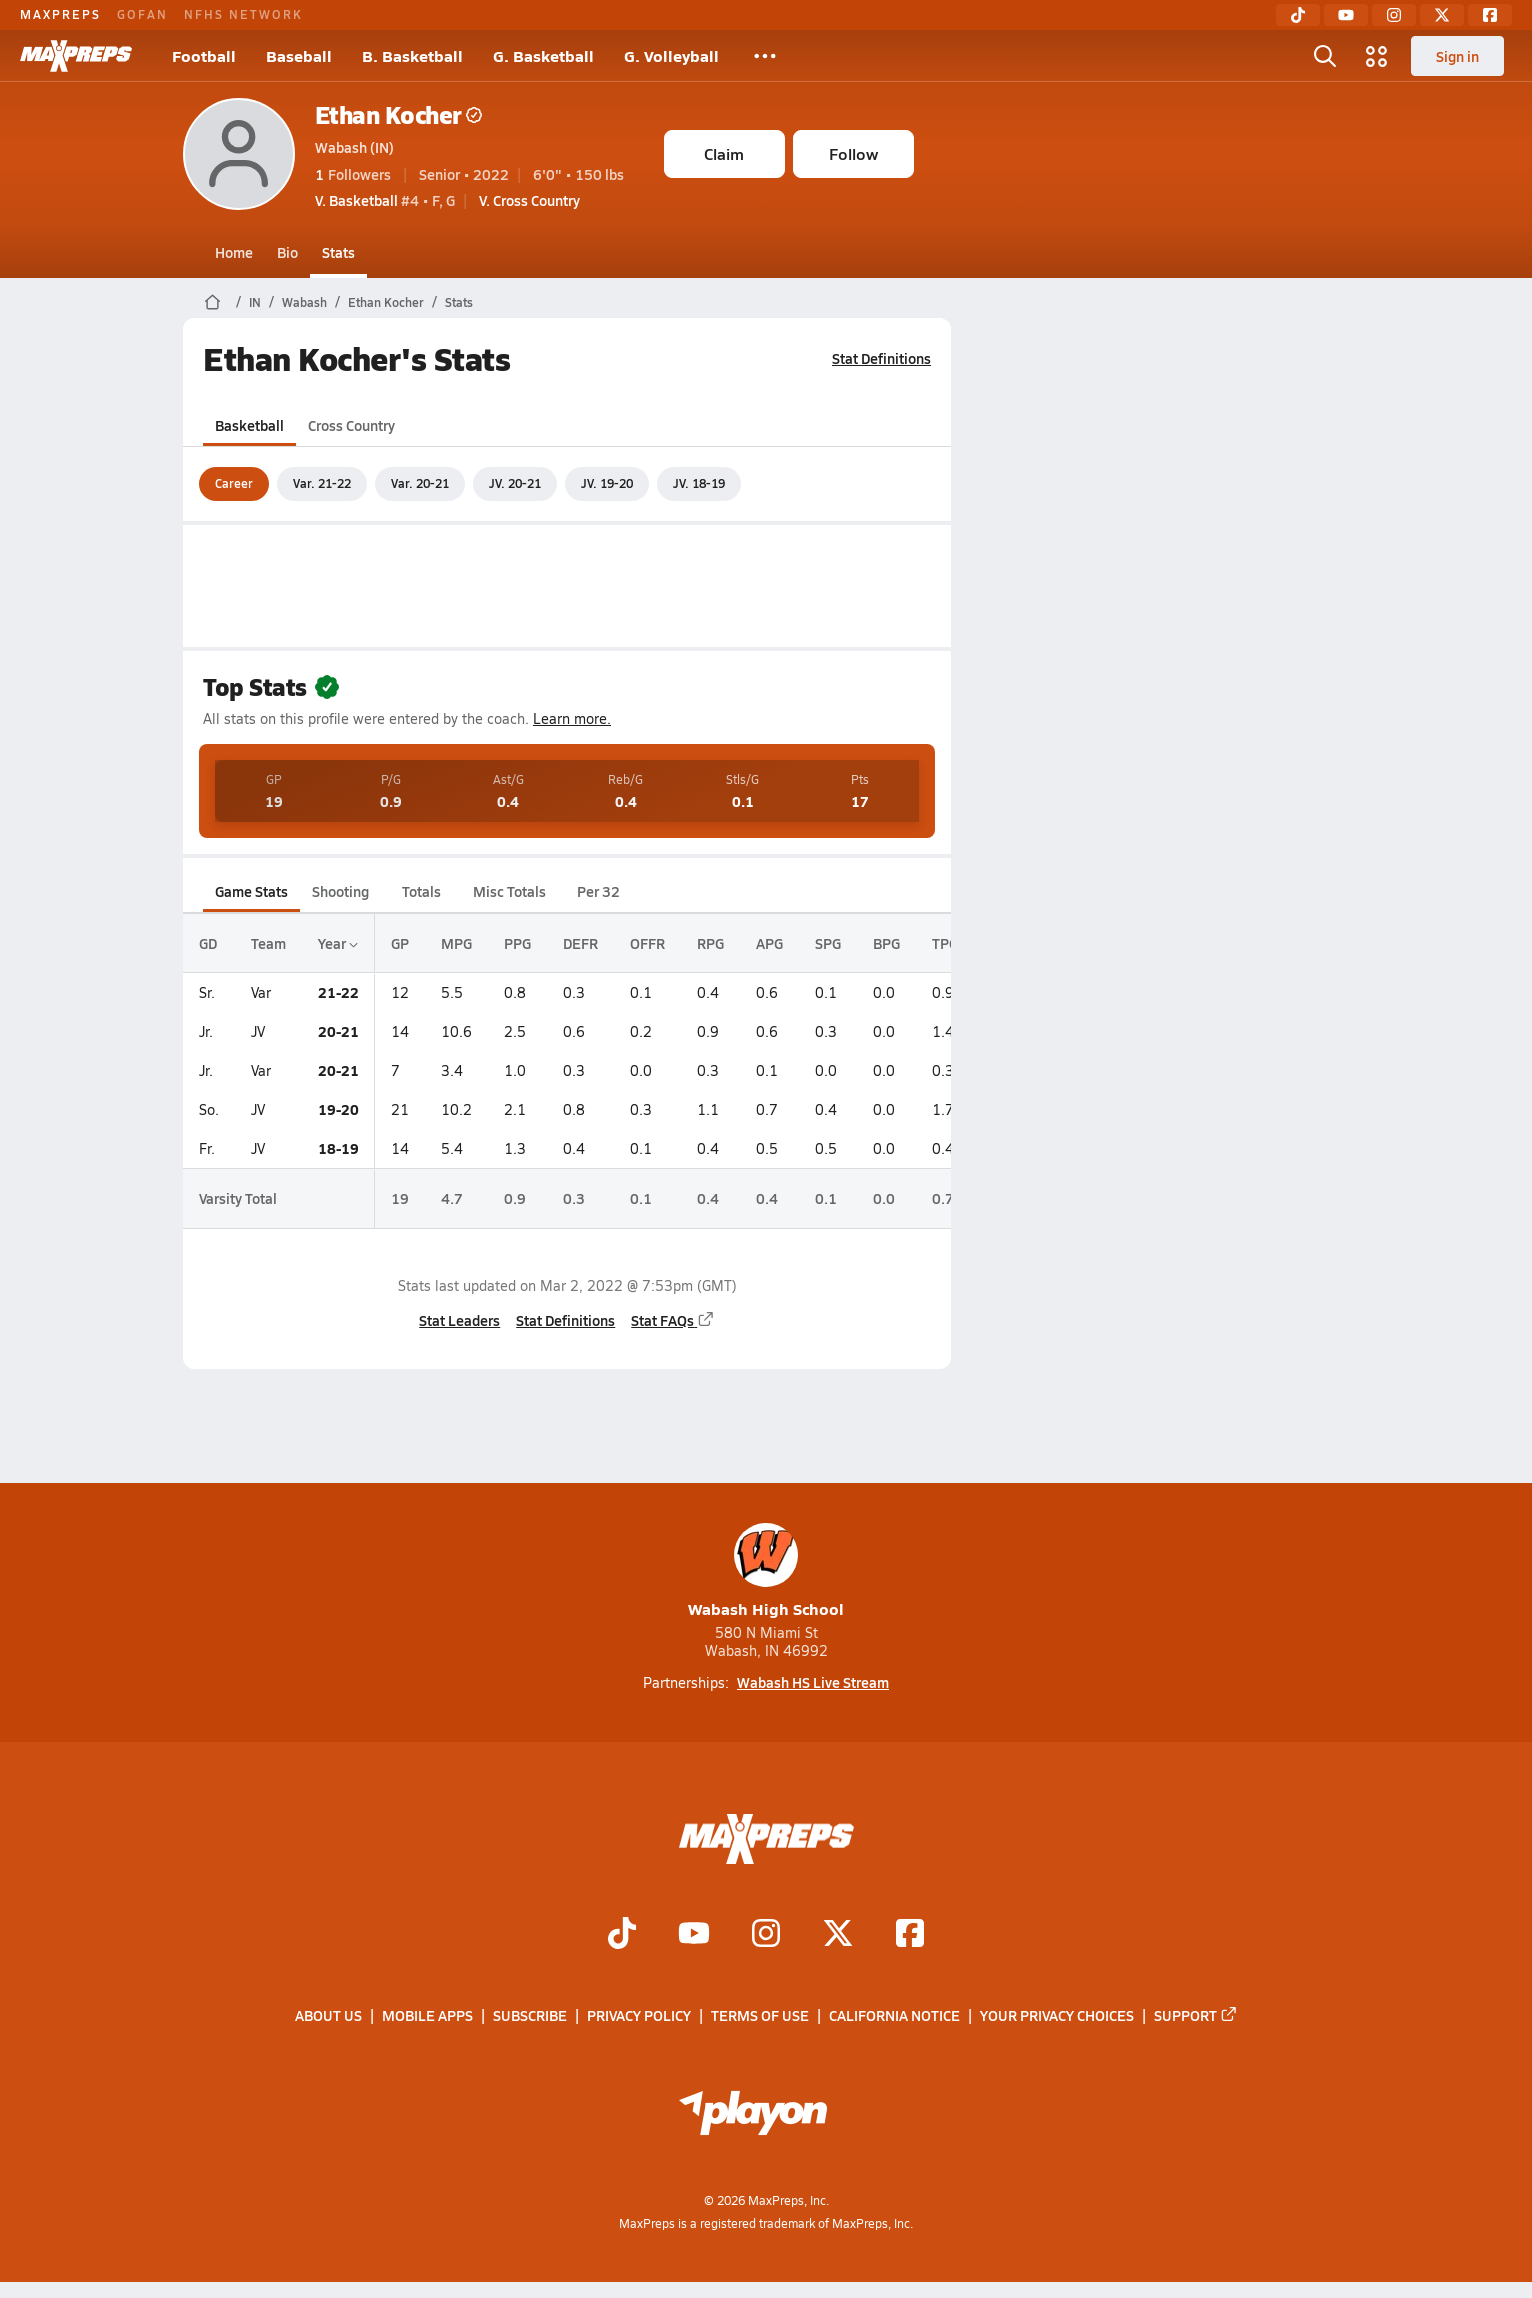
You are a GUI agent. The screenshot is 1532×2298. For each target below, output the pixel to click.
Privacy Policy (639, 2016)
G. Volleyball (671, 55)
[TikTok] (1298, 15)
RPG (710, 943)
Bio (287, 252)
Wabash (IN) (354, 147)
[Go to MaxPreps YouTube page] (694, 1936)
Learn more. (572, 718)
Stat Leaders (459, 1320)
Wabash (304, 302)
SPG (828, 943)
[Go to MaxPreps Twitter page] (838, 1936)
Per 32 (597, 891)
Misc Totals (509, 891)
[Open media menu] (1377, 56)
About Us (328, 2016)
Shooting (340, 891)
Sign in (1457, 56)
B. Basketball (412, 55)
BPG (886, 943)
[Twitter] (1442, 15)
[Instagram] (1394, 15)
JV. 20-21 (515, 483)
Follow (853, 153)
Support (1196, 2016)
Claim (724, 153)
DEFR (580, 943)
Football (204, 55)
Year (338, 943)
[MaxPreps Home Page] (212, 302)
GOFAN (142, 14)
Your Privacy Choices (1057, 2016)
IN (255, 302)
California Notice (894, 2016)
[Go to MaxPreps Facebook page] (910, 1936)
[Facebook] (1490, 15)
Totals (420, 891)
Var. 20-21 (420, 483)
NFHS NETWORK (243, 14)
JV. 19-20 (607, 483)
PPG (517, 943)
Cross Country (351, 425)
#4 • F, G (385, 200)
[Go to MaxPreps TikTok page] (622, 1936)
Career (234, 483)
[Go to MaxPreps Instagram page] (766, 1936)
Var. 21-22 (322, 483)
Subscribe (530, 2016)
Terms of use (760, 2016)
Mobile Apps (427, 2016)
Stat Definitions (881, 358)
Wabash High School (766, 1571)
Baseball (299, 55)
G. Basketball (543, 55)
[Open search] (1325, 56)
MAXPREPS (60, 14)
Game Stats (251, 891)
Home (234, 252)
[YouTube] (1346, 15)
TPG (945, 943)
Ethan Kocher (398, 114)
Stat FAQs (673, 1320)
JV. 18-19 (699, 483)
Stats (338, 252)
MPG (456, 943)
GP (400, 943)
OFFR (647, 943)
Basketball (249, 425)
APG (769, 943)
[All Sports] (765, 56)
